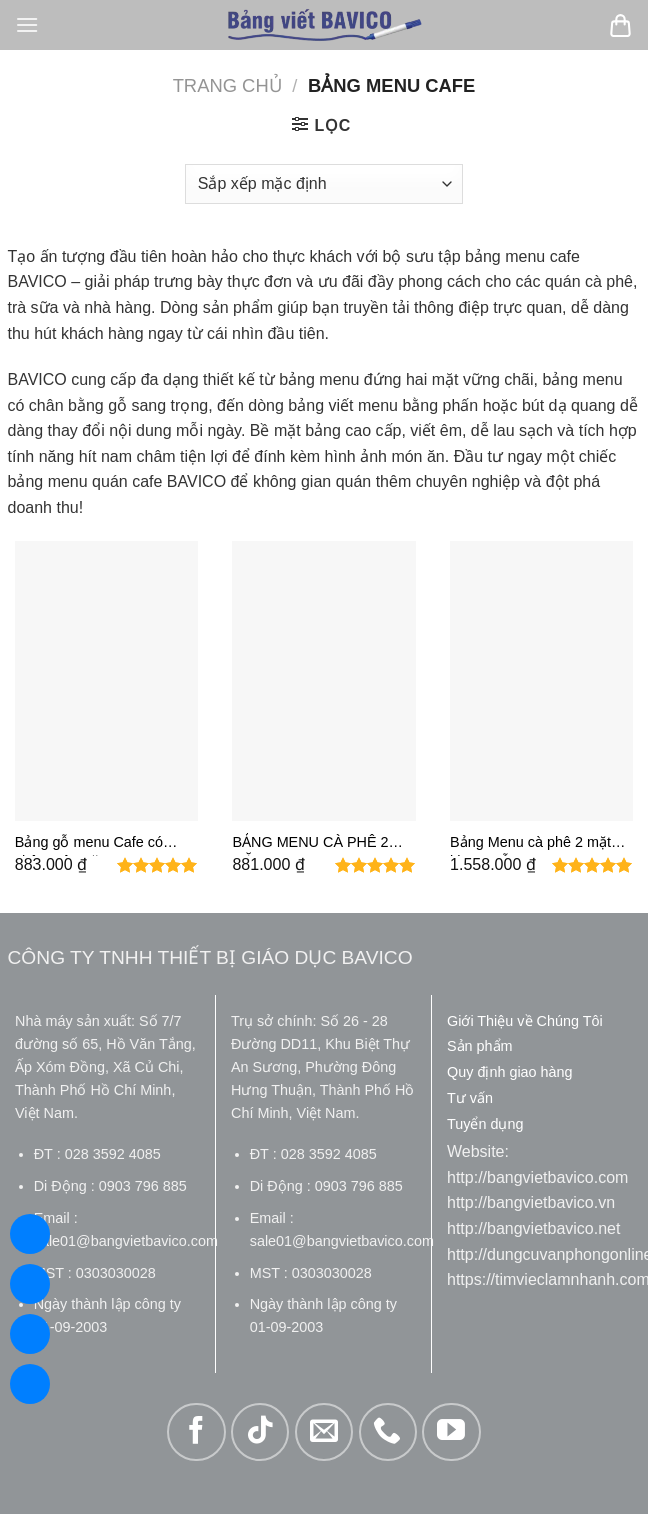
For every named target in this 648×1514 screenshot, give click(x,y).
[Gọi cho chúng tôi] (388, 1432)
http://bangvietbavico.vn (531, 1202)
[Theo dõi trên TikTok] (260, 1432)
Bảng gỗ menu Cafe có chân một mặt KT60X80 (91, 845)
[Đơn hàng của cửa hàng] (324, 184)
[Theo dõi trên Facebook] (196, 1432)
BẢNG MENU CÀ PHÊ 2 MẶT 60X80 (310, 845)
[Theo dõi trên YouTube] (451, 1432)
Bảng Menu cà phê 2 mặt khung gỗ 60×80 (530, 845)
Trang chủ (227, 85)
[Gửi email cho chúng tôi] (324, 1432)
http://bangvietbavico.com (537, 1177)
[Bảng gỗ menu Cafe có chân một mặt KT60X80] (106, 681)
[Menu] (27, 24)
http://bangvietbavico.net (533, 1228)
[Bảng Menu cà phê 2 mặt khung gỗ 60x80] (541, 681)
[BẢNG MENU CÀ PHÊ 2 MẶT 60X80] (323, 681)
